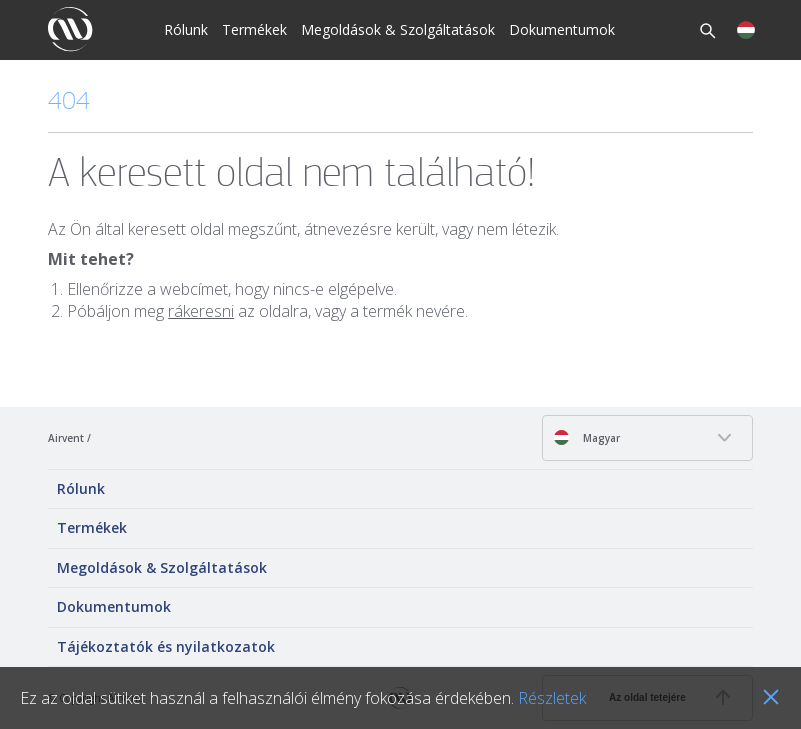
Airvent (66, 438)
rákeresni (201, 311)
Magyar (586, 437)
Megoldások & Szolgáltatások (398, 29)
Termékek (254, 29)
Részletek (552, 698)
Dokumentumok (562, 29)
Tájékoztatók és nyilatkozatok (166, 646)
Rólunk (186, 29)
